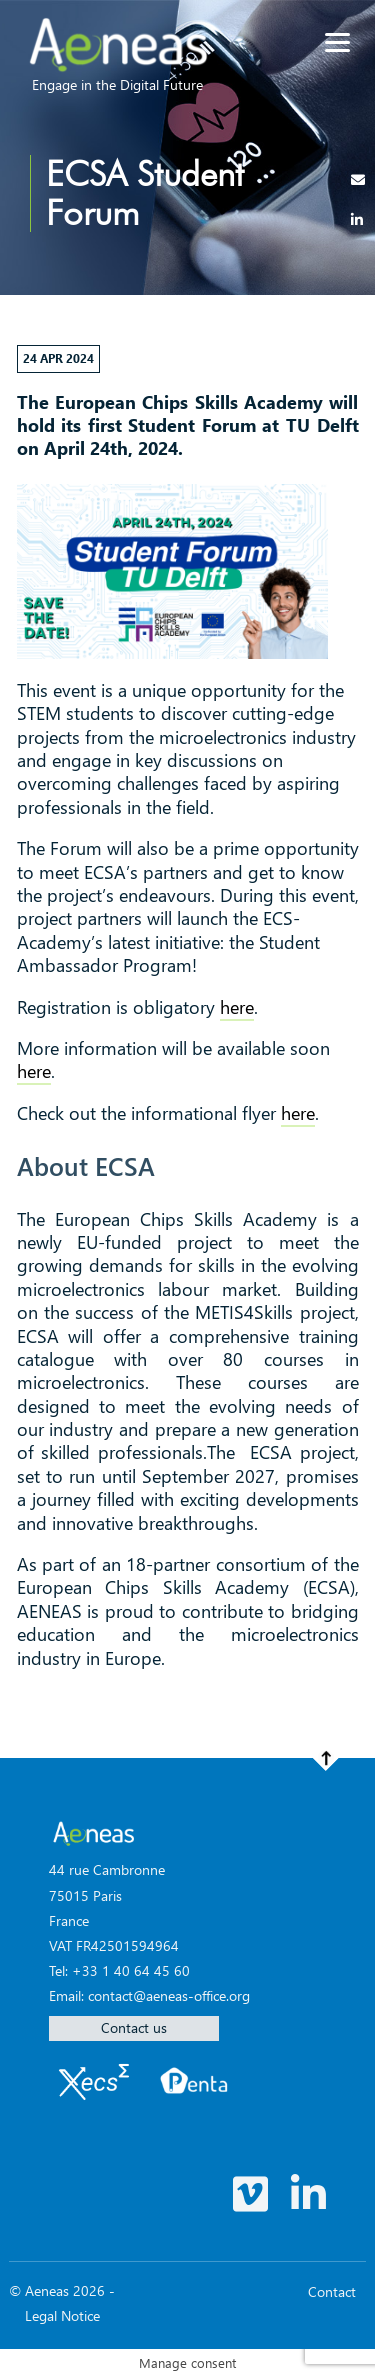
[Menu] (337, 42)
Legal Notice (62, 2315)
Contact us (134, 2027)
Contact (332, 2291)
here (237, 1007)
